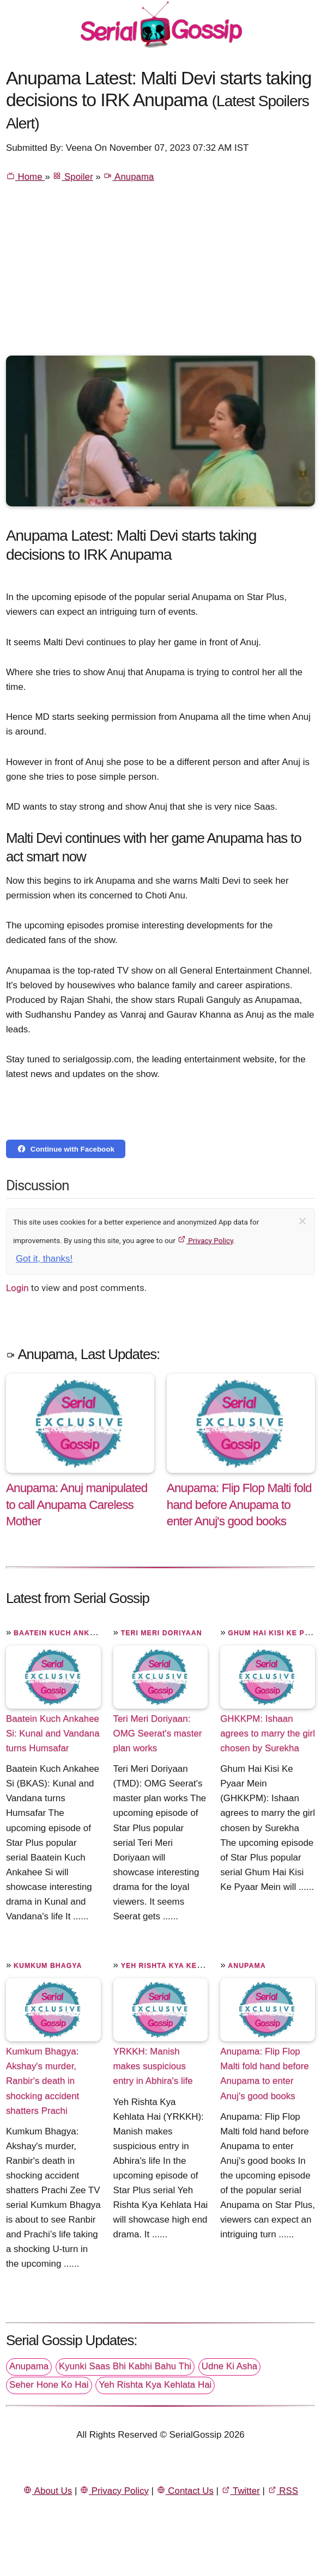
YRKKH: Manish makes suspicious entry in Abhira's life (153, 2066)
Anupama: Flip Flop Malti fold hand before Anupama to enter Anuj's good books (264, 2073)
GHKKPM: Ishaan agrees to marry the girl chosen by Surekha (267, 1733)
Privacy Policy (205, 1240)
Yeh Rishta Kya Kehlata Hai (179, 1965)
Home (25, 177)
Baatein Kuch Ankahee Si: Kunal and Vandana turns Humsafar (53, 1733)
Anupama (128, 177)
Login (17, 1287)
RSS (283, 2491)
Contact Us (185, 2491)
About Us (47, 2491)
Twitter (240, 2491)
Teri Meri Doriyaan (161, 1633)
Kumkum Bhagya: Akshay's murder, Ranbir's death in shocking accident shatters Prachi (42, 2080)
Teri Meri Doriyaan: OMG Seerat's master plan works (157, 1733)
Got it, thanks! (44, 1258)
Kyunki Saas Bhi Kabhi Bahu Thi (125, 2366)
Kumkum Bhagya (48, 1965)
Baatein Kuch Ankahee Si (67, 1633)
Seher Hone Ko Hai (49, 2384)
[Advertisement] (160, 274)
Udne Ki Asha (229, 2366)
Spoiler (72, 177)
